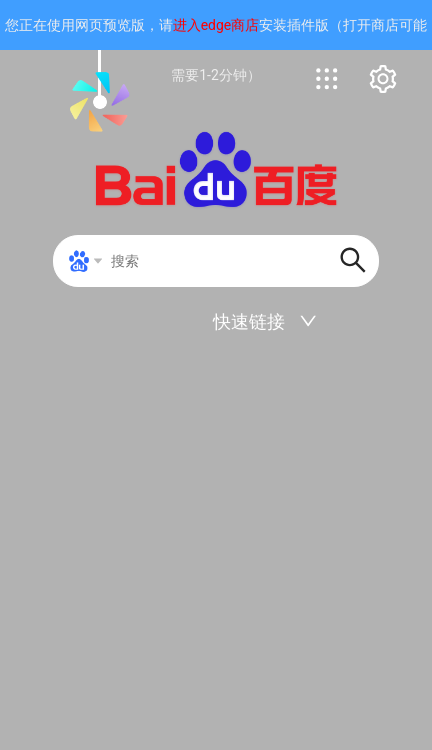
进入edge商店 (216, 25)
